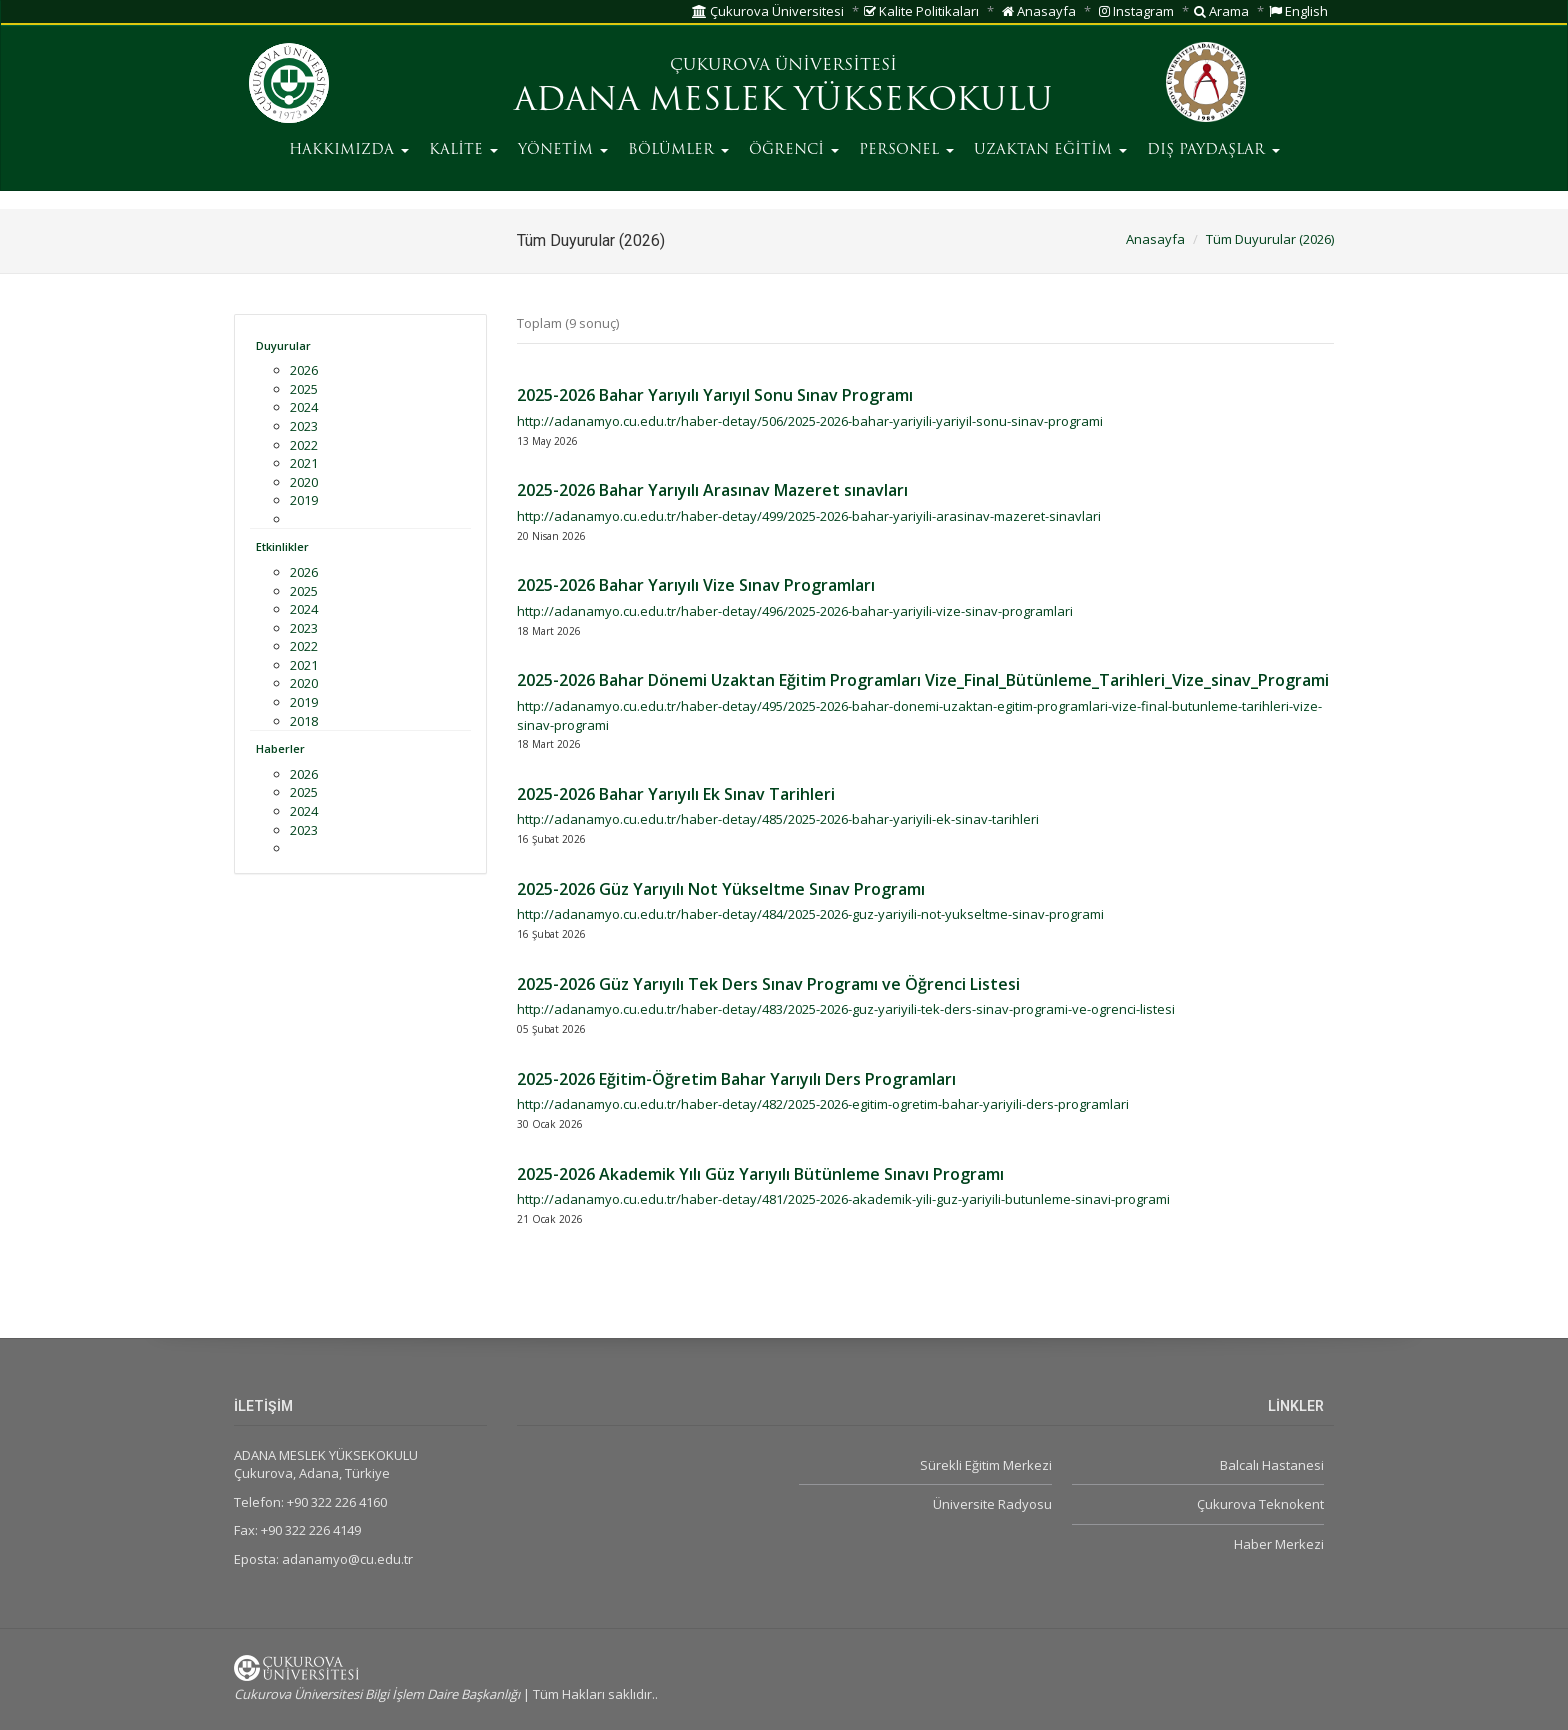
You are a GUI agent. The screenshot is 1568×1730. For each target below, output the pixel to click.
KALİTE (463, 150)
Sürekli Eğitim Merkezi (986, 1465)
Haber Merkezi (1279, 1544)
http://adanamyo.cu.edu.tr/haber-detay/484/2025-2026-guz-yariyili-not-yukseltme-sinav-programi (810, 914)
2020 (304, 482)
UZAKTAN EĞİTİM (1050, 150)
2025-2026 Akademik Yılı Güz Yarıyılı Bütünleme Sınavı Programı (760, 1174)
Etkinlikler (282, 546)
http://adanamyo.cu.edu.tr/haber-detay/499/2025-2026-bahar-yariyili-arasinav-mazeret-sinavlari (809, 516)
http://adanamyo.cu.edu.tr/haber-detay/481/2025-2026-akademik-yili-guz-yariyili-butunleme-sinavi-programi (843, 1199)
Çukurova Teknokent (1260, 1504)
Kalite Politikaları (921, 11)
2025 (304, 389)
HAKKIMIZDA (349, 150)
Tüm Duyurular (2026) (1270, 239)
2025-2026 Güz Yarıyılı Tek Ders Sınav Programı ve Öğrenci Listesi (768, 984)
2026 (304, 370)
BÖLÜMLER (678, 150)
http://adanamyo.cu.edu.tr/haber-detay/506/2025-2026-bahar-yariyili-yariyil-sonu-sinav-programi (810, 421)
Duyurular (283, 345)
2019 (304, 500)
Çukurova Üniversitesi (768, 11)
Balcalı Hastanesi (1272, 1465)
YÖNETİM (563, 150)
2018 (304, 721)
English (1298, 11)
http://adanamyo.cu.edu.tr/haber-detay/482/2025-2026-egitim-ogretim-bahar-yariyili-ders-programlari (823, 1104)
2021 (304, 463)
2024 (304, 407)
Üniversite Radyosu (992, 1504)
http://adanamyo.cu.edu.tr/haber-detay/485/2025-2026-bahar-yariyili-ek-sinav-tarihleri (778, 819)
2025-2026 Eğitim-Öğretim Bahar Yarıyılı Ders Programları (736, 1079)
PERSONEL (906, 150)
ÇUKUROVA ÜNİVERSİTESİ (783, 66)
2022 (304, 445)
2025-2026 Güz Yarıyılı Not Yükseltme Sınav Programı (721, 889)
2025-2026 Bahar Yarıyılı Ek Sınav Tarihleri (676, 794)
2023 (304, 426)
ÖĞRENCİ (794, 150)
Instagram (1136, 11)
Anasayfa (1039, 11)
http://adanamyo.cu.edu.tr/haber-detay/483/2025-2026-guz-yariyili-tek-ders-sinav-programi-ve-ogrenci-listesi (846, 1009)
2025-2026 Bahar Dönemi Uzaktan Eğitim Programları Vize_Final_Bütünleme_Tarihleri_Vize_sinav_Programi (923, 680)
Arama (1221, 11)
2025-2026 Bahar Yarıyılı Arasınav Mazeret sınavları (712, 490)
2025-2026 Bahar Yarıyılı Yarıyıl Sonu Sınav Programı (715, 395)
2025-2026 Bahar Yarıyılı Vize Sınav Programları (696, 585)
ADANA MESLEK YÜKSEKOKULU (783, 102)
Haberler (280, 748)
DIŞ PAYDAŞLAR (1213, 150)
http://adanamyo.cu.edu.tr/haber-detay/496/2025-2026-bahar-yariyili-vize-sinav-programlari (795, 611)
